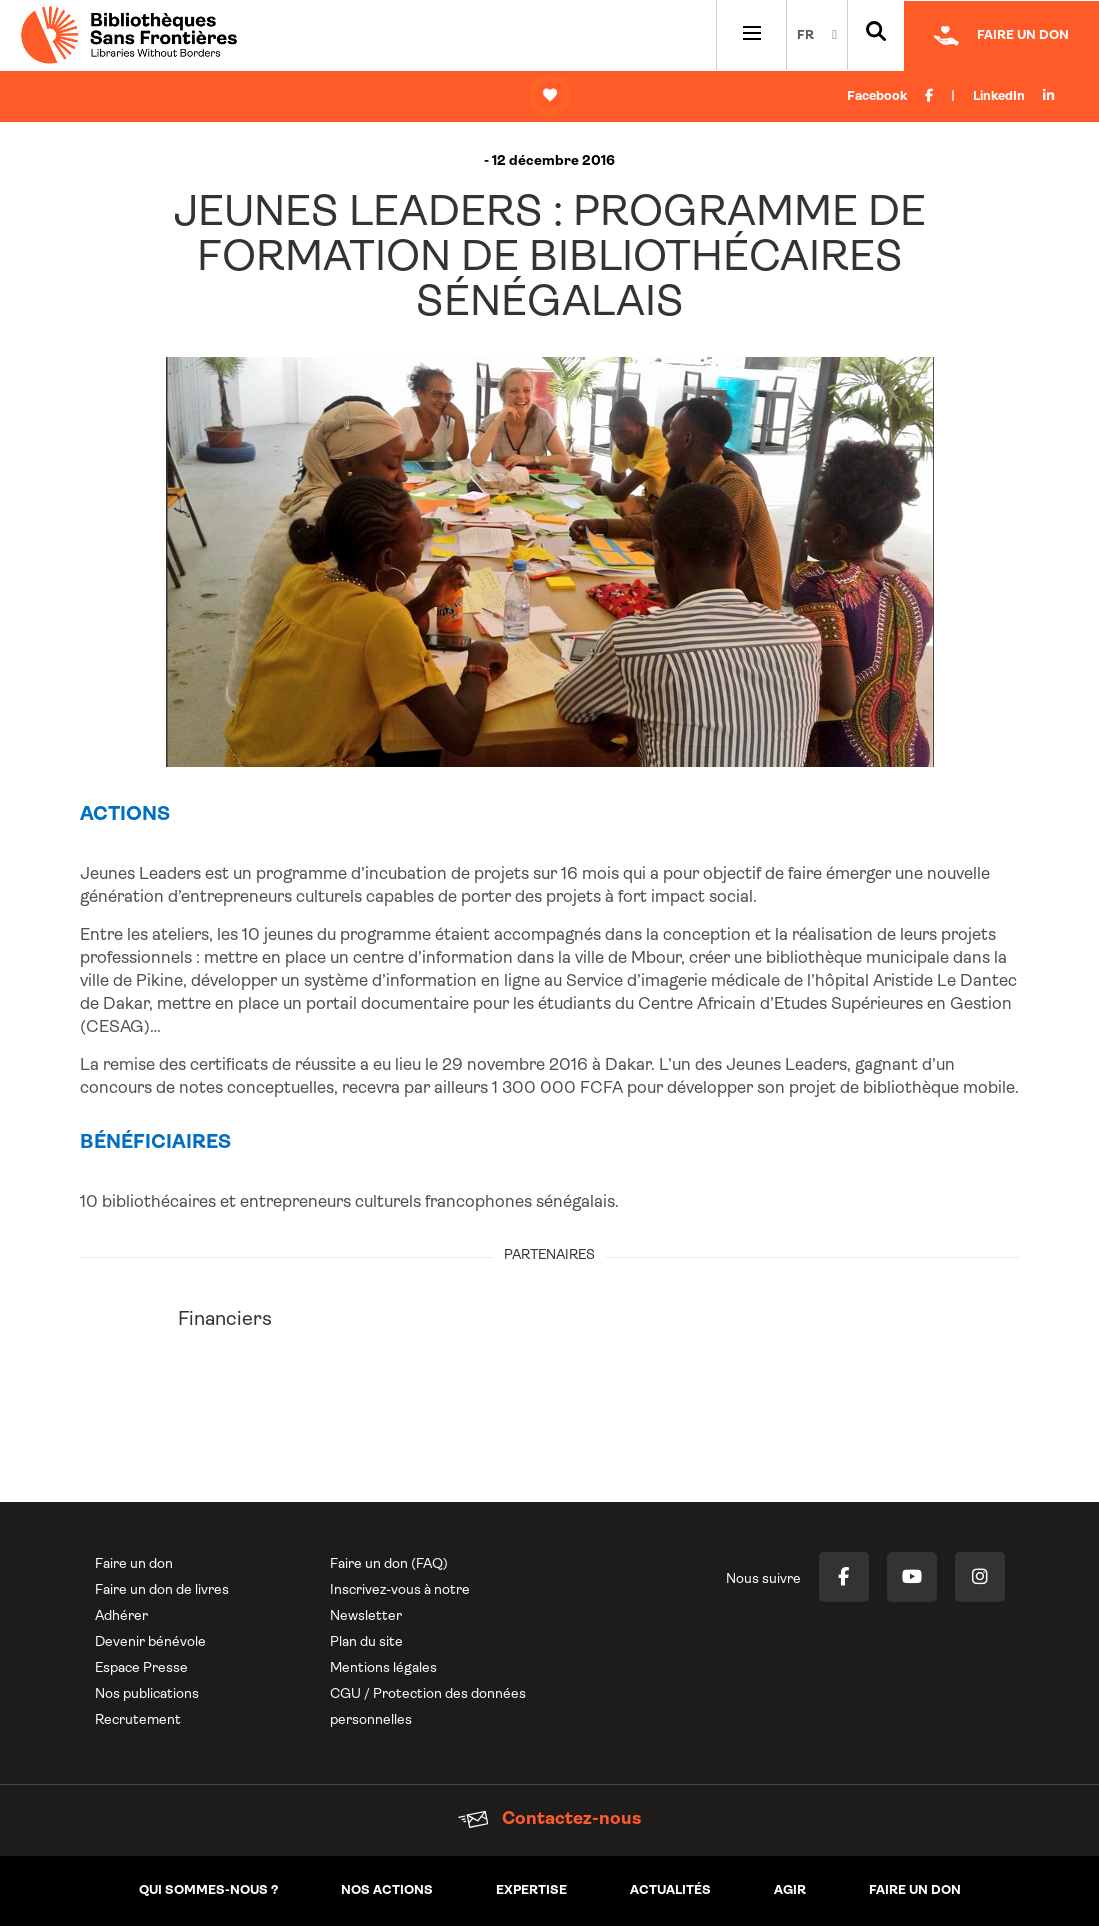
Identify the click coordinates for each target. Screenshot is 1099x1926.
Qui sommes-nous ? (208, 1890)
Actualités (670, 1890)
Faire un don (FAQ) (389, 1564)
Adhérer (121, 1616)
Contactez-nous (549, 1819)
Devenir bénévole (150, 1642)
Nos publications (147, 1694)
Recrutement (138, 1720)
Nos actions (387, 1890)
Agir (790, 1890)
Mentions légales (383, 1668)
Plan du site (366, 1642)
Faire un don (134, 1564)
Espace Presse (141, 1668)
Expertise (531, 1890)
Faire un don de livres (162, 1590)
